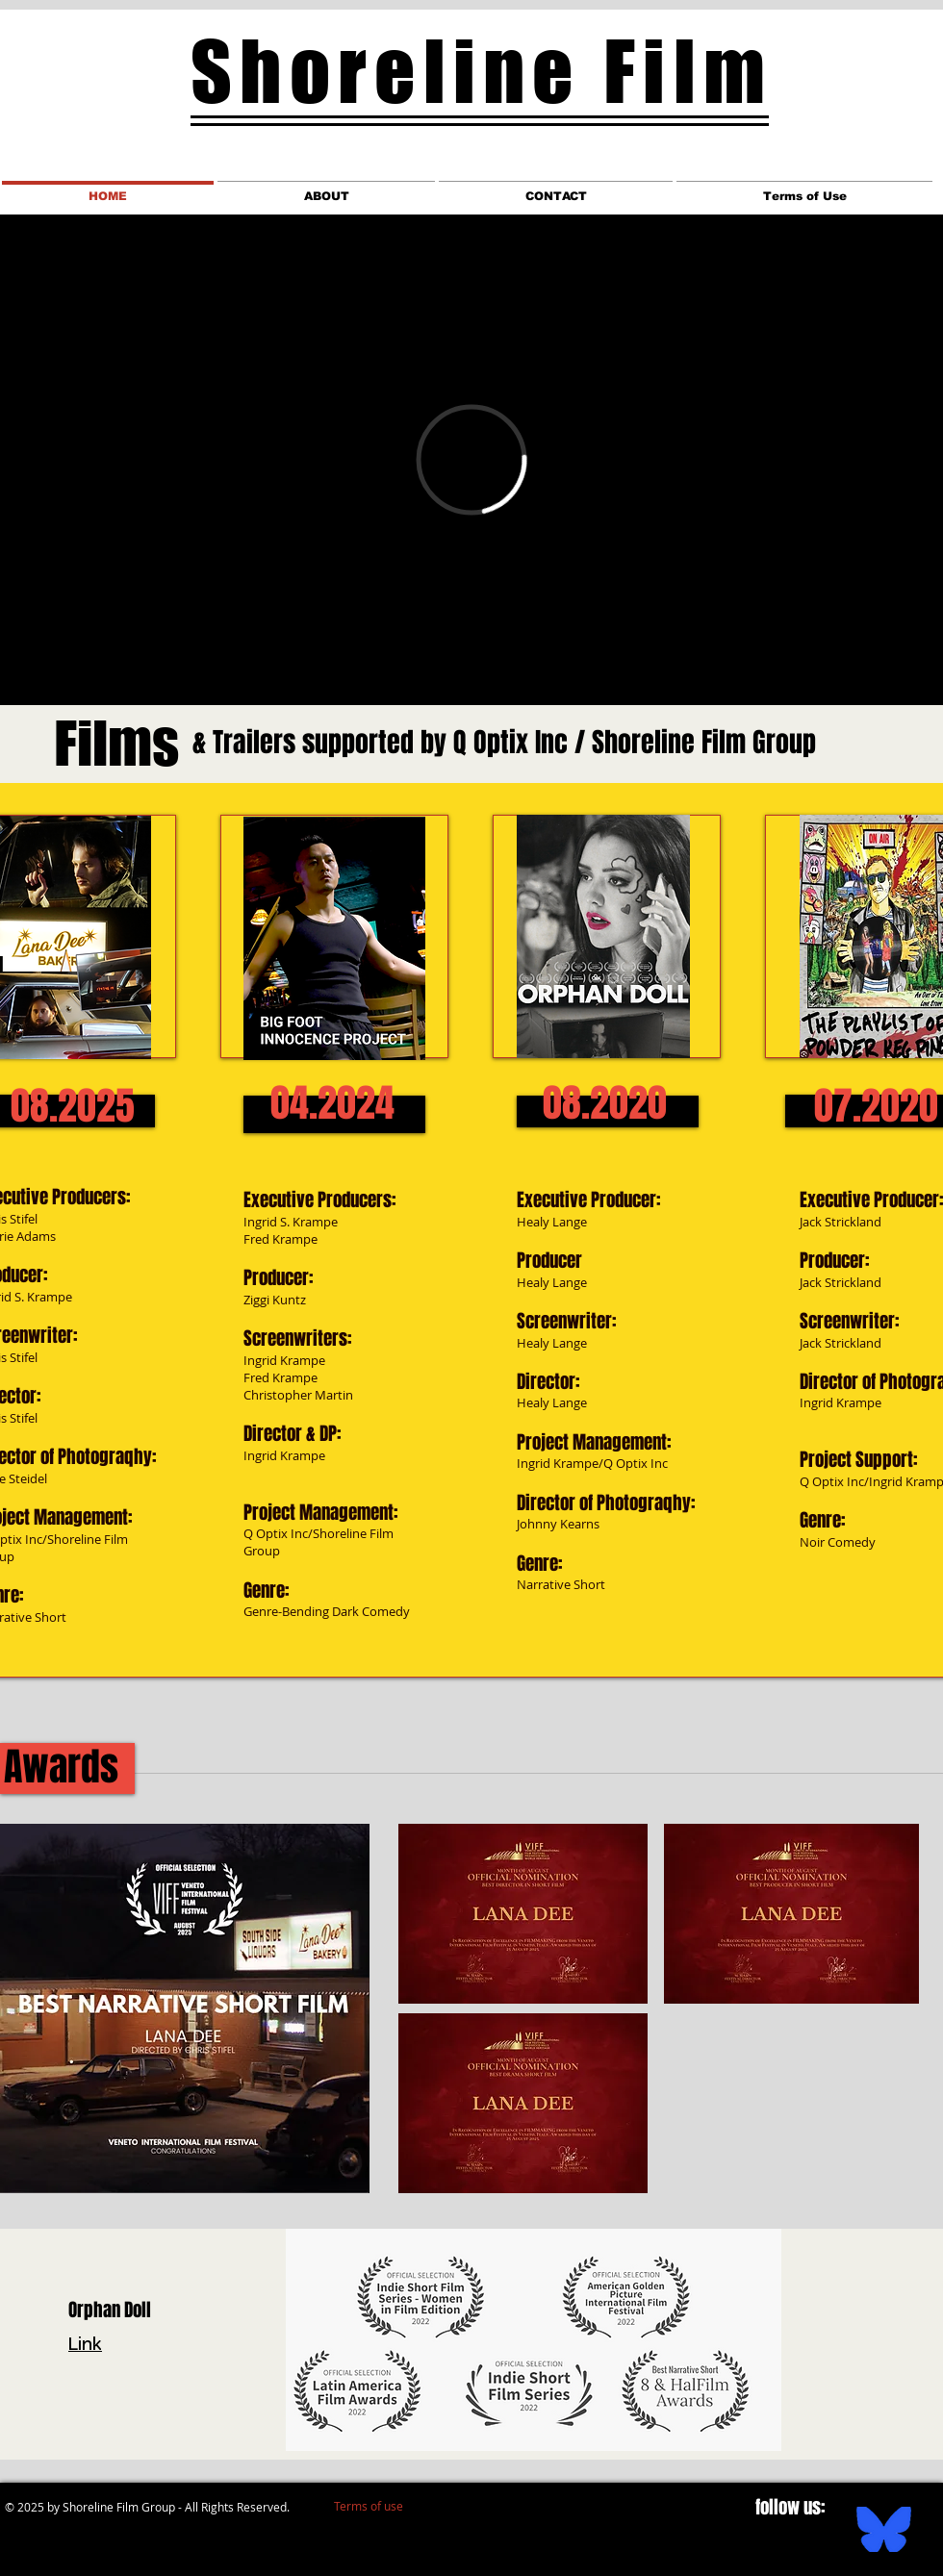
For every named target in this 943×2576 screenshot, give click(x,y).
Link (85, 2345)
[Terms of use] (368, 2505)
